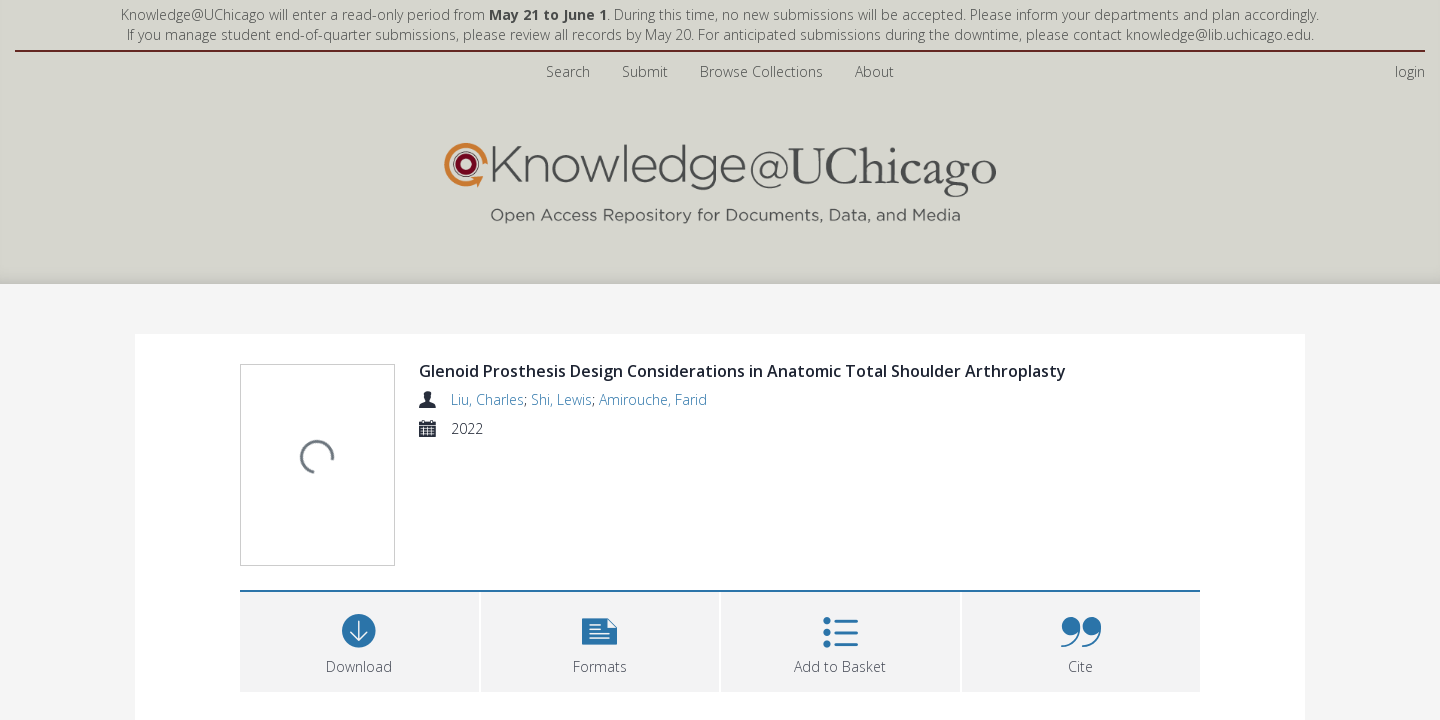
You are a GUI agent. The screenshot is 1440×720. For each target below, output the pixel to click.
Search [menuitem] (568, 71)
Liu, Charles (487, 399)
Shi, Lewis (561, 399)
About (874, 71)
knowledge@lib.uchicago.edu (1218, 34)
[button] (600, 639)
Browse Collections (761, 71)
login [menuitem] (1410, 71)
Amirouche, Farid (653, 399)
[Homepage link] (720, 178)
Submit (645, 71)
